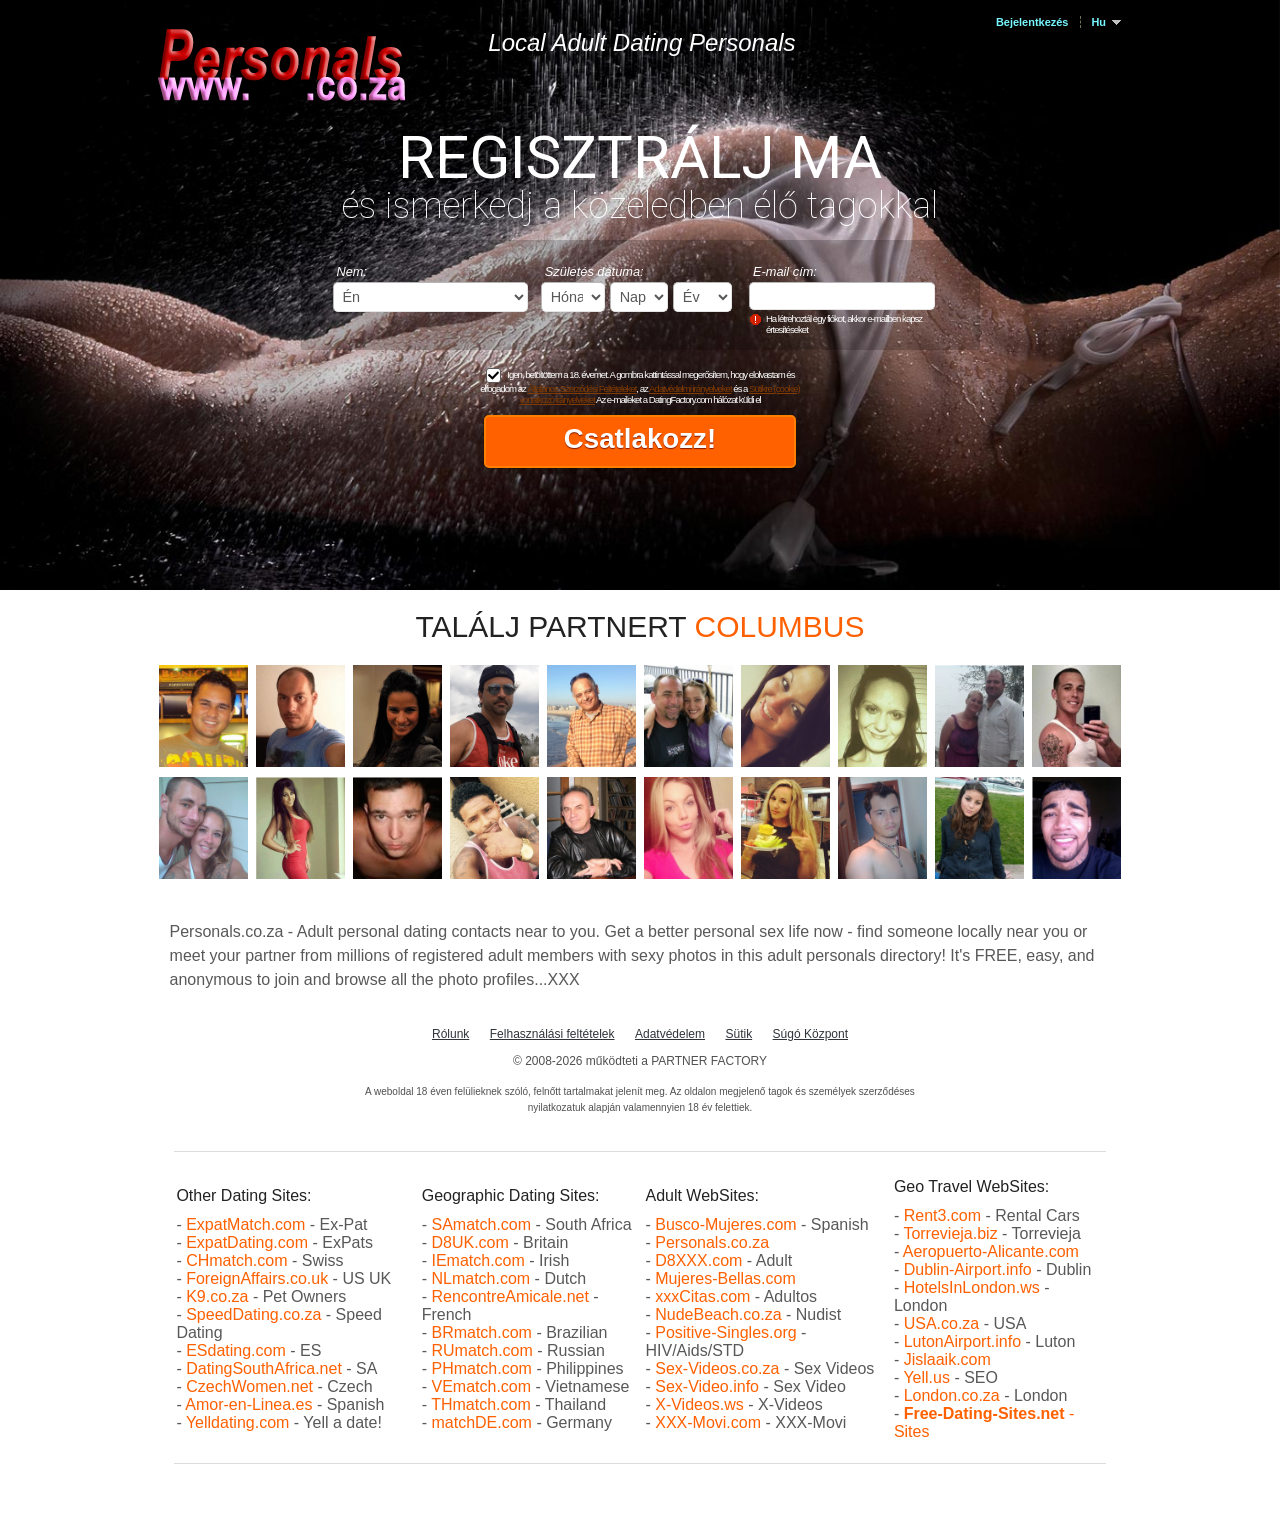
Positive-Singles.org (725, 1332)
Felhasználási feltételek (552, 1034)
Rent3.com (942, 1215)
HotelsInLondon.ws (972, 1287)
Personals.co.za (712, 1242)
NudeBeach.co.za (718, 1314)
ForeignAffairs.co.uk (259, 1278)
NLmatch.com (480, 1278)
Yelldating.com (237, 1422)
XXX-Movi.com (708, 1422)
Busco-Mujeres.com (725, 1224)
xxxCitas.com (702, 1296)
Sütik (738, 1034)
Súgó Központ (810, 1034)
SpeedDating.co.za (253, 1314)
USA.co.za (942, 1323)
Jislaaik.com (947, 1359)
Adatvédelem (670, 1034)
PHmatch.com (483, 1368)
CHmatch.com (239, 1260)
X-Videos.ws (699, 1404)
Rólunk (450, 1034)
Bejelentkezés (1032, 22)
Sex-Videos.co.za (717, 1368)
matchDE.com (483, 1422)
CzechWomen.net (249, 1386)
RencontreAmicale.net (509, 1296)
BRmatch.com (481, 1332)
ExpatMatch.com (245, 1224)
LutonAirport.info (962, 1341)
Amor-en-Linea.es (248, 1404)
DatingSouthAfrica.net (264, 1368)
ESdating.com (236, 1350)
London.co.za (952, 1395)
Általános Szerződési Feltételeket (582, 388)
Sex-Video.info (707, 1386)
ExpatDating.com (247, 1242)
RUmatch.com (484, 1350)
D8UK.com (469, 1242)
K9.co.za (219, 1296)
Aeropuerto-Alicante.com (991, 1251)
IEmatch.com (477, 1260)
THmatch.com (481, 1404)
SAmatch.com (481, 1224)
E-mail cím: (785, 271)
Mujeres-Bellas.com (725, 1278)
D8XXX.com (698, 1260)
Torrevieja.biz (950, 1233)
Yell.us (926, 1377)
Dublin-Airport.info (968, 1269)
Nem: (352, 271)
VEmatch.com (483, 1386)
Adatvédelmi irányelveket (690, 388)
